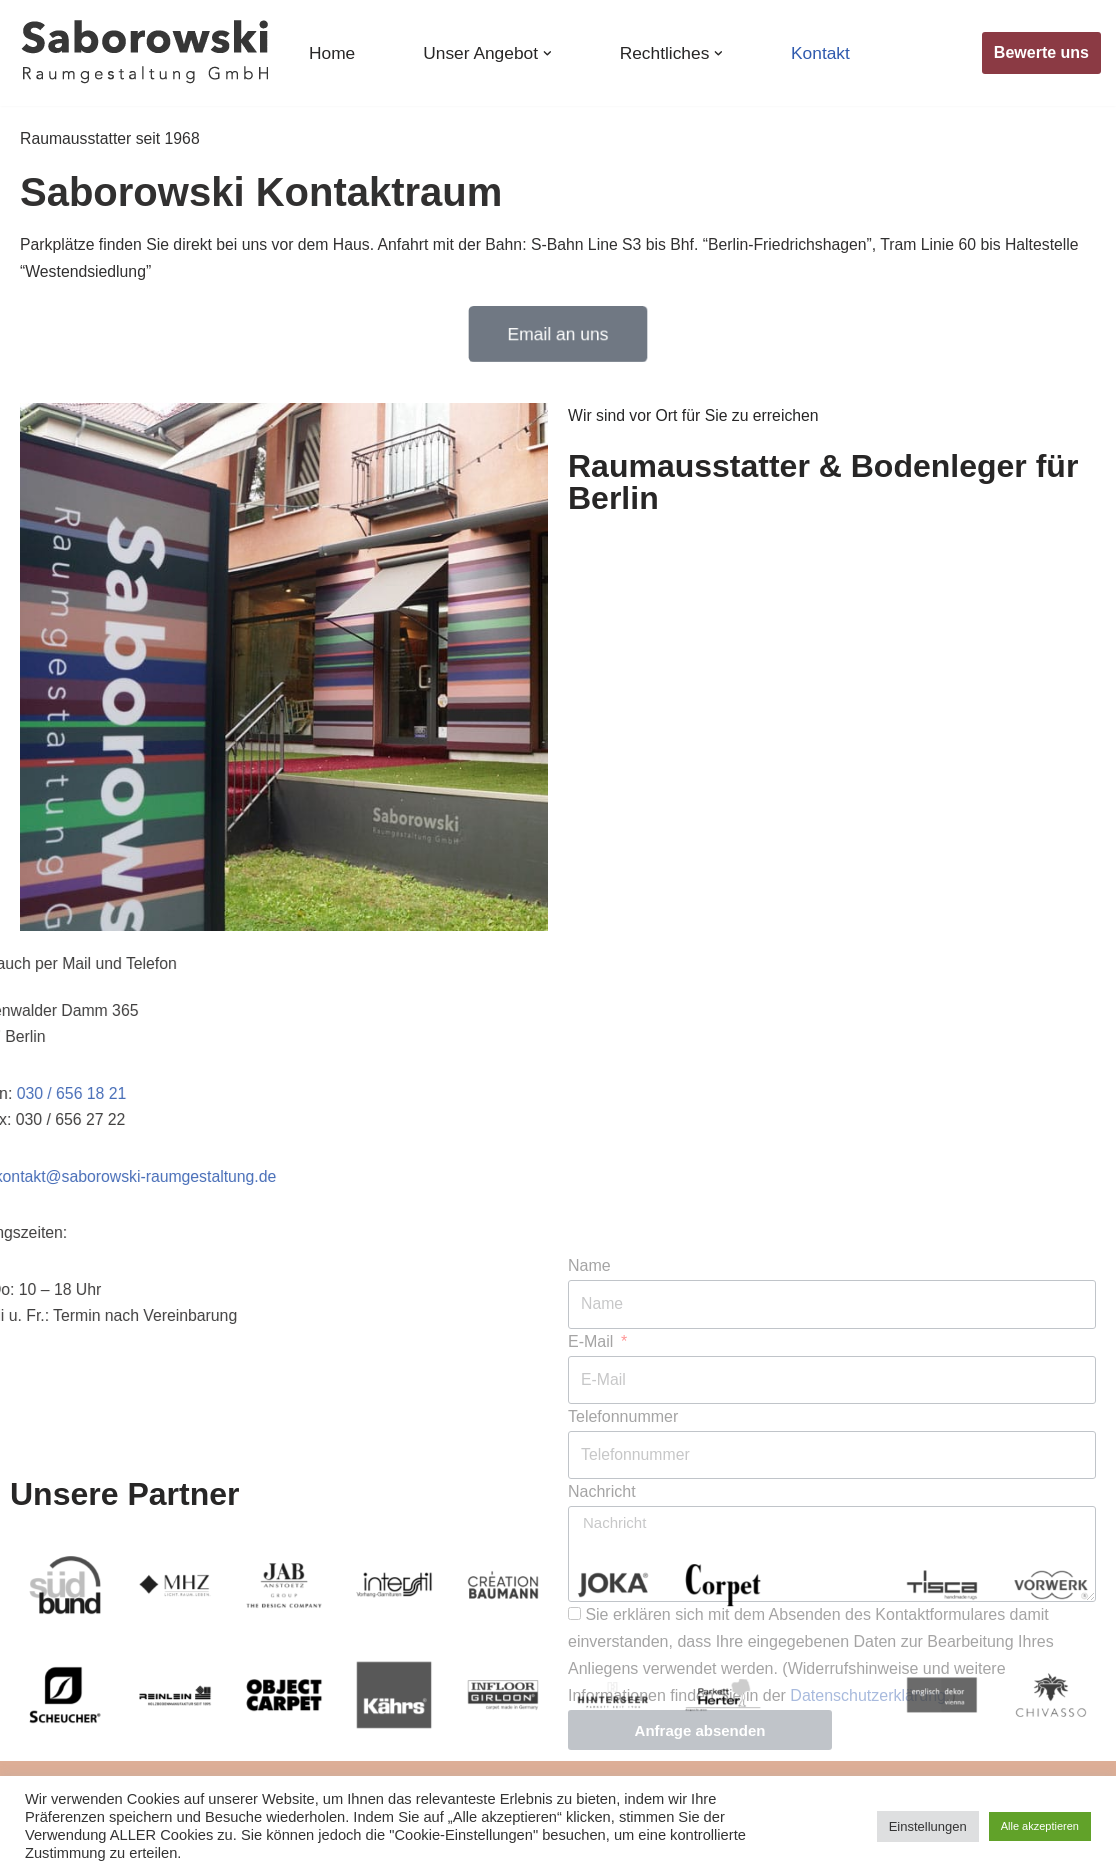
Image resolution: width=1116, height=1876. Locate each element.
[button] (549, 53)
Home (332, 53)
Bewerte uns (1041, 52)
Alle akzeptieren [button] (1040, 1826)
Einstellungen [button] (928, 1826)
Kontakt (825, 53)
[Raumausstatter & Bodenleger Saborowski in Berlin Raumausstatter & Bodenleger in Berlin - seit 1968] (145, 53)
